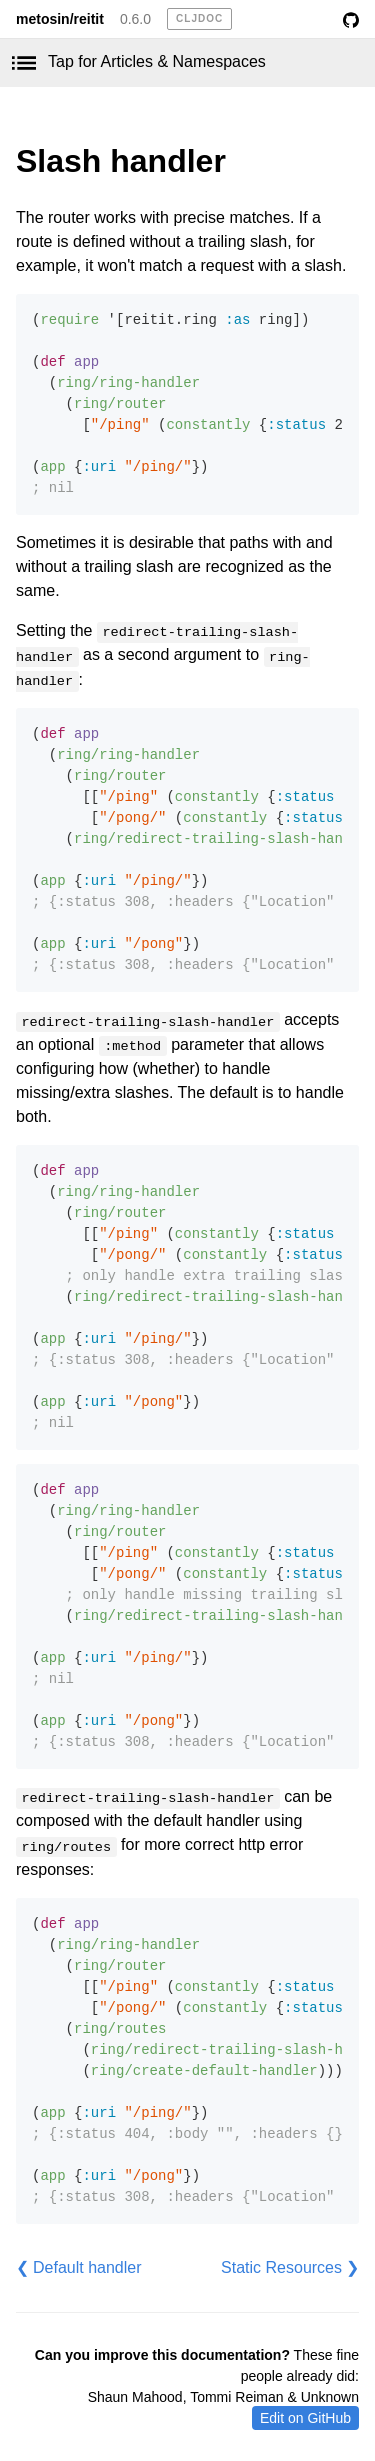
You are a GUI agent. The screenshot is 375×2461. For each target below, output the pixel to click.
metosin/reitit (60, 19)
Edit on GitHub (305, 2418)
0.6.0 (135, 19)
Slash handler (121, 161)
